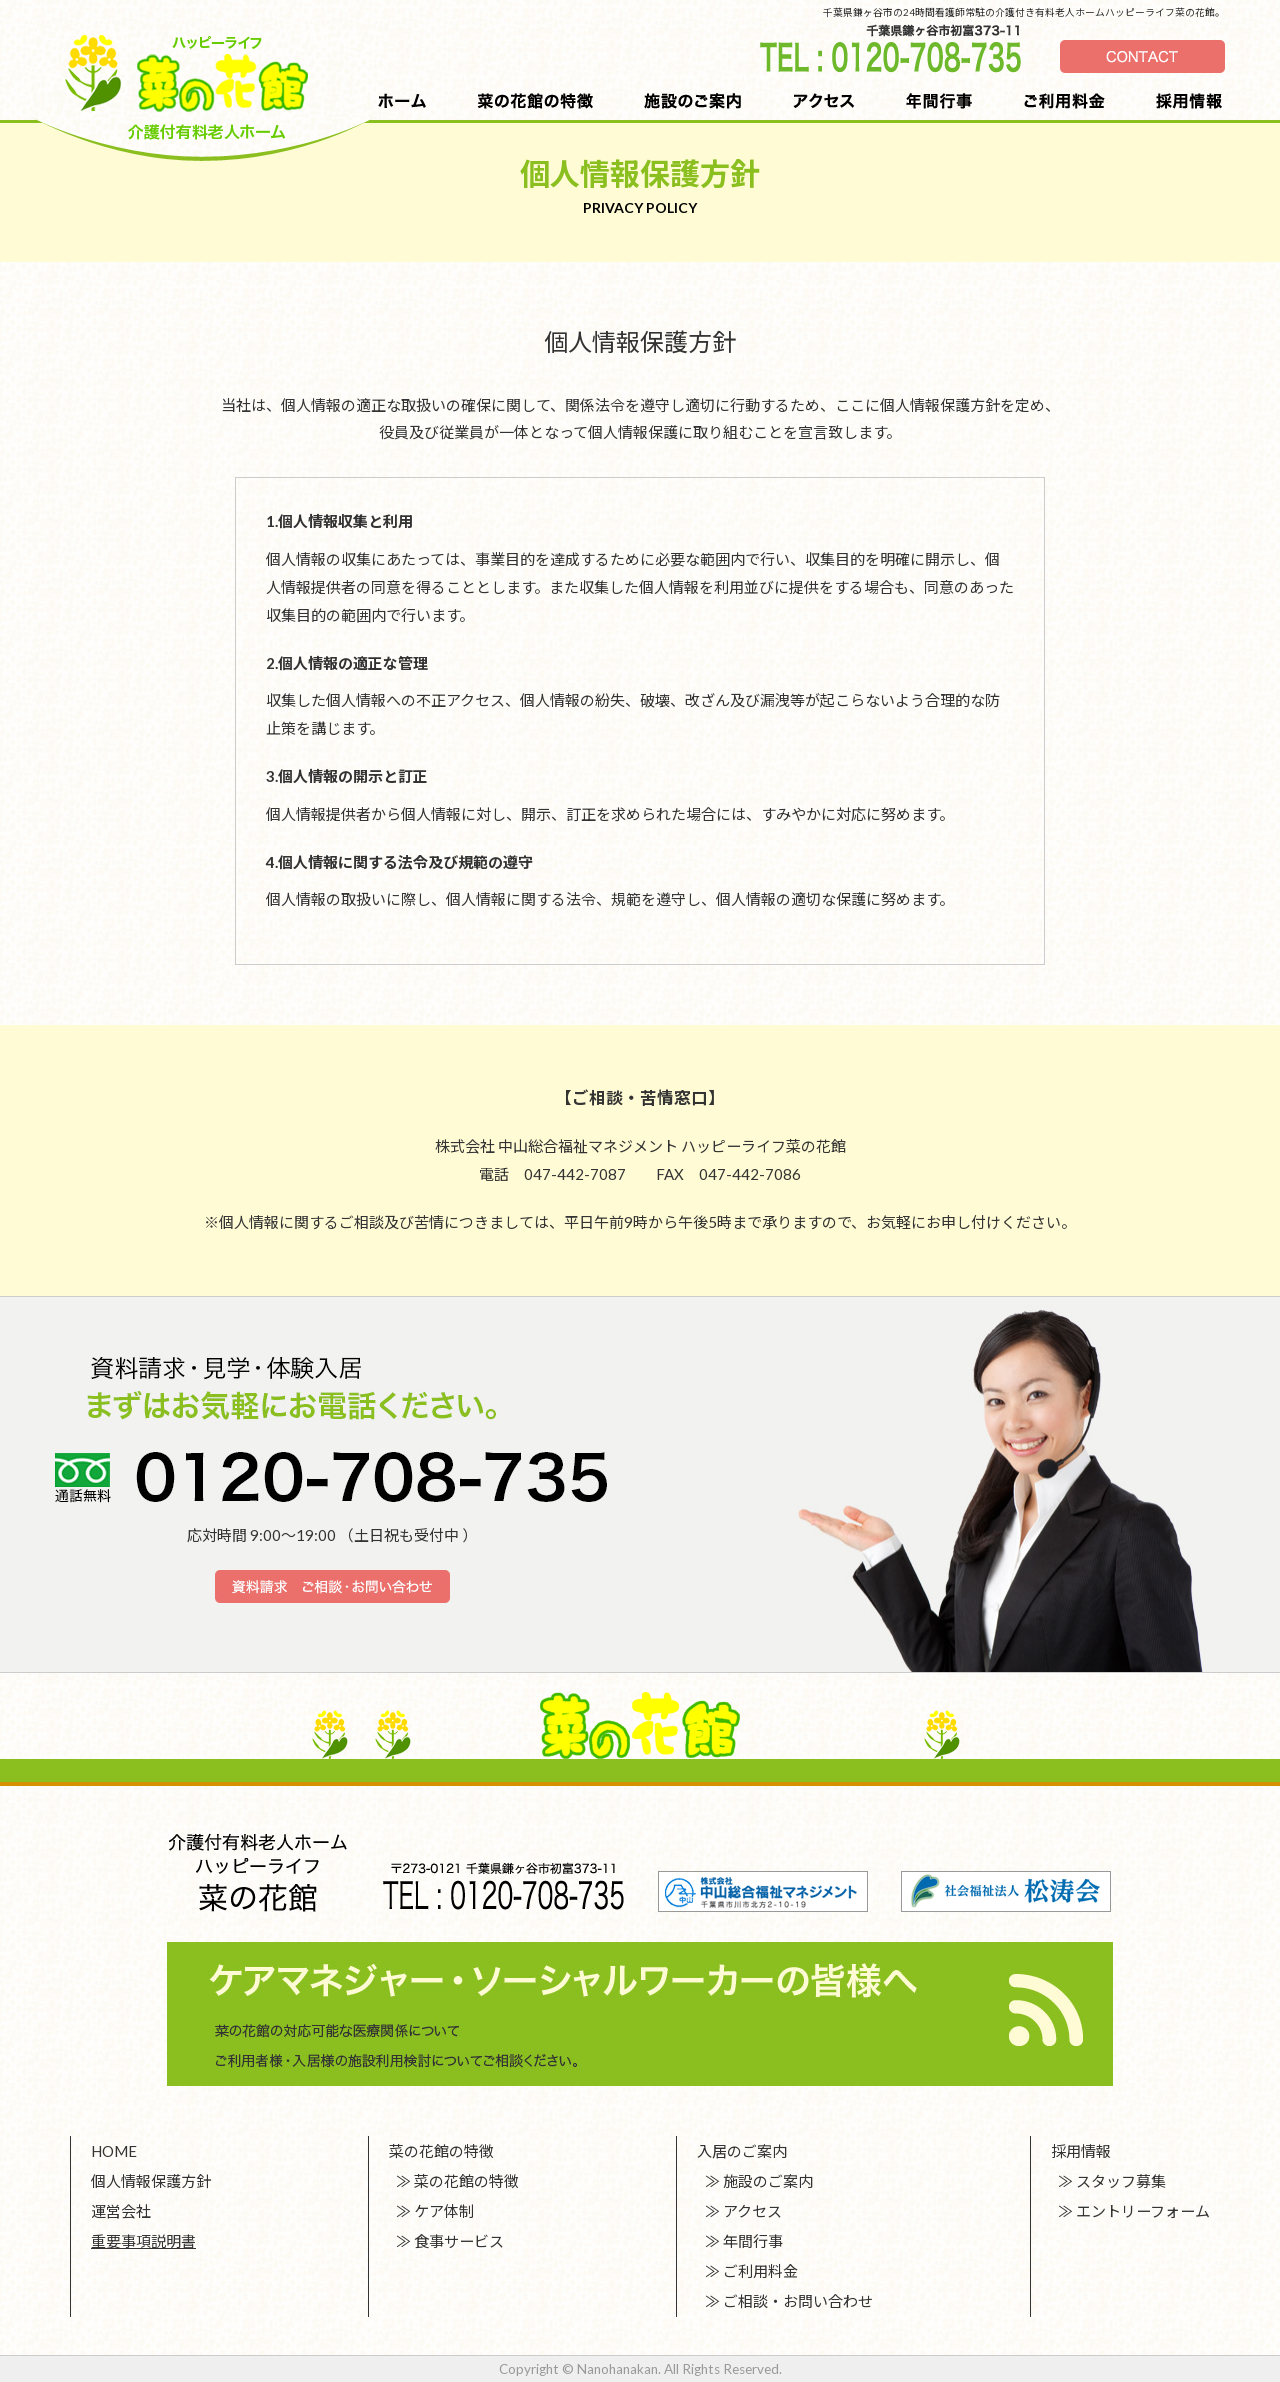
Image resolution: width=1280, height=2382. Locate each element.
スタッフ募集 (1121, 2181)
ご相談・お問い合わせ (798, 2301)
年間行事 (753, 2241)
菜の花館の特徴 (466, 2181)
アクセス (752, 2211)
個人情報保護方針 (151, 2181)
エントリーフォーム (1143, 2211)
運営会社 (121, 2211)
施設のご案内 (768, 2181)
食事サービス (459, 2241)
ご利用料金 (760, 2271)
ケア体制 (444, 2211)
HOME (114, 2151)
